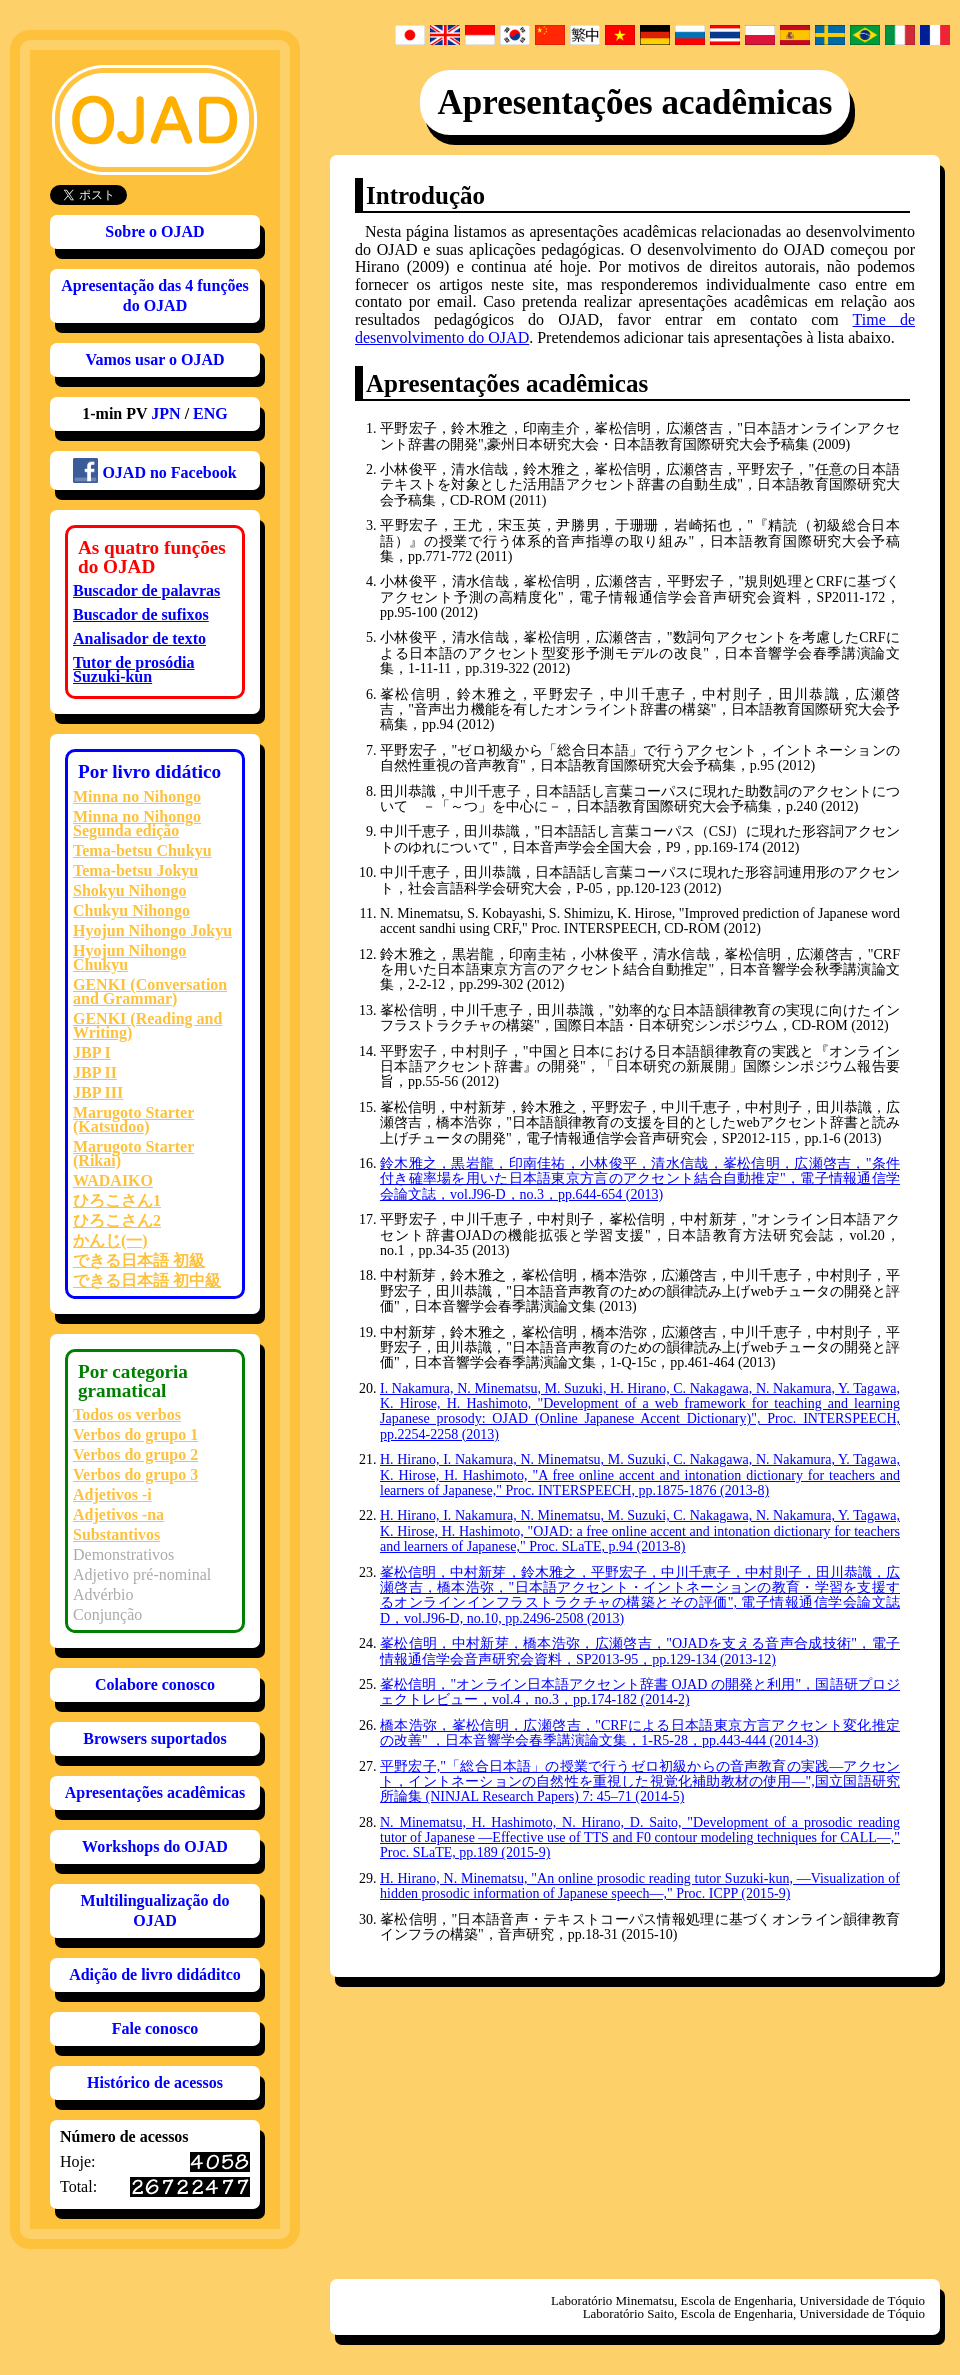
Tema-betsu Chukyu (142, 850)
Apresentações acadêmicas (155, 1792)
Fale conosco (155, 2028)
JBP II (95, 1072)
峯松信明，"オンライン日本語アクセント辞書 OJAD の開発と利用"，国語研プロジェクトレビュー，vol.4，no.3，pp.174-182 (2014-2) (640, 1692)
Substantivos (116, 1534)
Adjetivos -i (112, 1494)
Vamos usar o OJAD (154, 359)
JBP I (92, 1052)
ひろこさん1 (117, 1200)
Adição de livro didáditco (155, 1974)
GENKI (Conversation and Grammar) (150, 991)
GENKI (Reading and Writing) (147, 1025)
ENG (210, 413)
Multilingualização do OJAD (155, 1910)
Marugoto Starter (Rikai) (133, 1153)
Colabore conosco (155, 1684)
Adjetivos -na (118, 1514)
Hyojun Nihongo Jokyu (152, 930)
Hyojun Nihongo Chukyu (129, 957)
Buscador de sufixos (141, 614)
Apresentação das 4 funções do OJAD (155, 295)
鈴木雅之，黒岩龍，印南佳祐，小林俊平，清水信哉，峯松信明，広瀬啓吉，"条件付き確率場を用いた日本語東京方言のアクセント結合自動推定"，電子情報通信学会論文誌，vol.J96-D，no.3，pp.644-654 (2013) (640, 1179)
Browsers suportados (154, 1738)
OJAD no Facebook (154, 470)
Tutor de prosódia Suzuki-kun (134, 669)
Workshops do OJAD (155, 1846)
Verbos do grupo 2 (135, 1454)
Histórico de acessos (155, 2082)
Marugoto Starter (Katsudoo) (133, 1119)
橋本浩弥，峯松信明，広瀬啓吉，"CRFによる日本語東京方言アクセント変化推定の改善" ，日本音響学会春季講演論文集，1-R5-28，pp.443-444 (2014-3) (640, 1733)
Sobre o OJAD (154, 231)
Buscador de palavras (146, 590)
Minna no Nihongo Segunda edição (137, 823)
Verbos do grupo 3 (135, 1474)
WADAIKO (113, 1180)
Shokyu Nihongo (129, 890)
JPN (165, 413)
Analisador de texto (139, 638)
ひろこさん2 (117, 1220)
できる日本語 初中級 (147, 1280)
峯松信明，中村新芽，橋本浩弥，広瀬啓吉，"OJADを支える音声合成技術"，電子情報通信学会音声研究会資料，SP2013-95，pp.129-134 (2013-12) (640, 1651)
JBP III (98, 1092)
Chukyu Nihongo (131, 910)
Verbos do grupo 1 (135, 1434)
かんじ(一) (110, 1240)
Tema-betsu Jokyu (135, 870)
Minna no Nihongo (137, 796)
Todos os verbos (127, 1414)
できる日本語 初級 (139, 1260)
